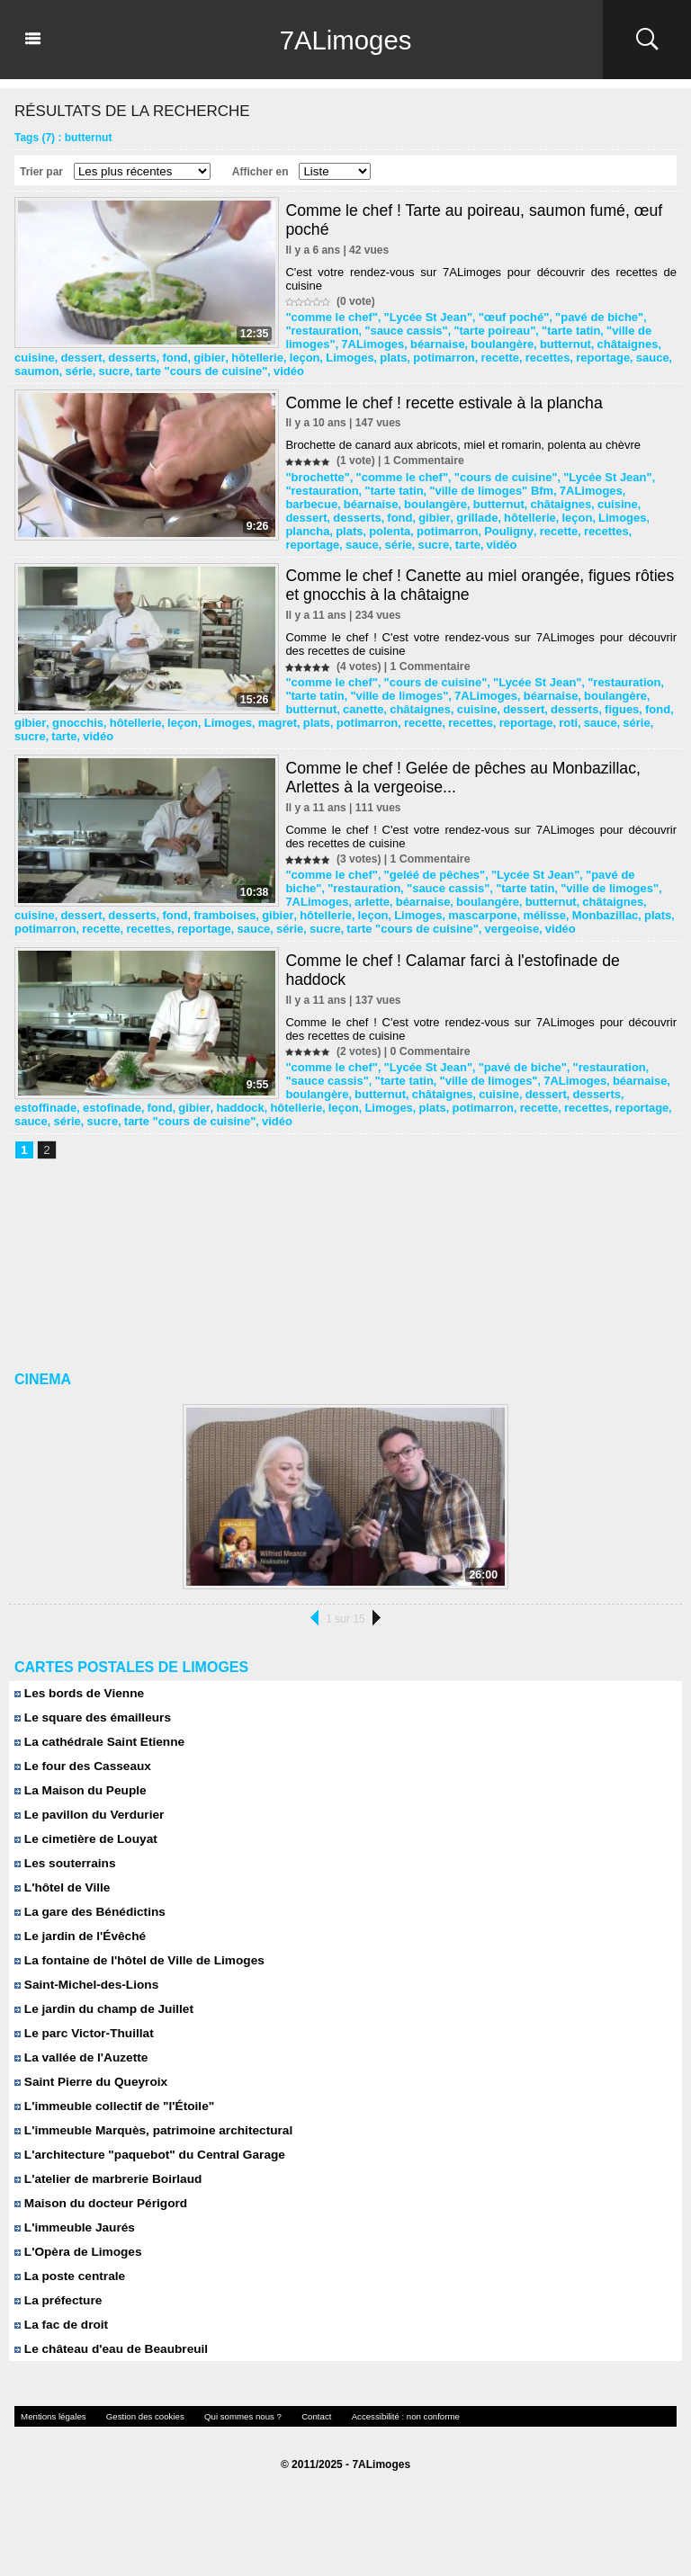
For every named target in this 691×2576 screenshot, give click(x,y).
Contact (288, 2406)
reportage (191, 367)
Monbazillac (90, 910)
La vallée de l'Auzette (78, 2047)
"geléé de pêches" (424, 860)
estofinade (630, 1085)
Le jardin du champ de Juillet (99, 1999)
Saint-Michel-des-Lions (83, 1974)
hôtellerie (511, 354)
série (318, 367)
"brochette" (315, 472)
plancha (553, 510)
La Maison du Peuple (77, 1780)
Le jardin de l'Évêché (76, 1926)
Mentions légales (49, 2406)
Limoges (598, 354)
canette (304, 697)
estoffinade (568, 1085)
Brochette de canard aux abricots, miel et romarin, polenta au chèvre (463, 440)
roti (126, 722)
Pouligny (370, 522)
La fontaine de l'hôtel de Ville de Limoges (133, 1950)
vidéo (514, 367)
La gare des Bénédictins (86, 1902)
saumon (279, 367)
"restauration (319, 329)
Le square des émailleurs (89, 1707)
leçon (556, 354)
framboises (394, 897)
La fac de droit (58, 2314)
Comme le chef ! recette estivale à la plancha (446, 398)
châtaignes (604, 341)
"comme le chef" (328, 316)
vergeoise (622, 910)
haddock (372, 1098)
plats (638, 354)
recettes (139, 367)
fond (435, 354)
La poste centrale (67, 2266)
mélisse (34, 910)
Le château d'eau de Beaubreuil (106, 2339)
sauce (237, 367)
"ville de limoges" (359, 684)
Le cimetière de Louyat (82, 1829)
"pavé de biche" (577, 316)
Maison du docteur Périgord (96, 2193)
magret (496, 709)
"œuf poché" (497, 316)
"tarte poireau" (479, 329)
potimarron (42, 367)
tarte (658, 522)
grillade (369, 510)
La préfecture (56, 2290)
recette (94, 367)
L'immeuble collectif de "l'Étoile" (109, 2096)
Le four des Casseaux (79, 1756)
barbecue (628, 485)
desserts (395, 354)
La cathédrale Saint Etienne (95, 1732)
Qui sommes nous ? (221, 2406)
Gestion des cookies (132, 2406)
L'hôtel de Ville (60, 1877)
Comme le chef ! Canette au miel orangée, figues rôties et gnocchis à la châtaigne (461, 575)
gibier (467, 354)
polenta (630, 510)
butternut (546, 341)
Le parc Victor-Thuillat (81, 2023)
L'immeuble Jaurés (72, 2217)
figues (545, 697)
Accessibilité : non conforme (370, 2406)
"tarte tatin (551, 329)
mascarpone (635, 897)
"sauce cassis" (397, 329)
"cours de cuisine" (490, 472)
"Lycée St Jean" (418, 316)
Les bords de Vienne (76, 1683)
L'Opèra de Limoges (75, 2242)
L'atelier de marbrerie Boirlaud (103, 2169)
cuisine (303, 354)
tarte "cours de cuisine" (433, 367)
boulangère (487, 341)
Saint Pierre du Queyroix (87, 2072)
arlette (301, 885)
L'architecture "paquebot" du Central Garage (143, 2144)
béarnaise (426, 341)
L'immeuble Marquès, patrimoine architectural (147, 2120)
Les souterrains (62, 1853)
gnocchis (309, 709)
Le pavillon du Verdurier (85, 1804)
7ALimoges (345, 39)
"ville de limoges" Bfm (476, 485)
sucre (351, 367)
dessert (347, 354)
